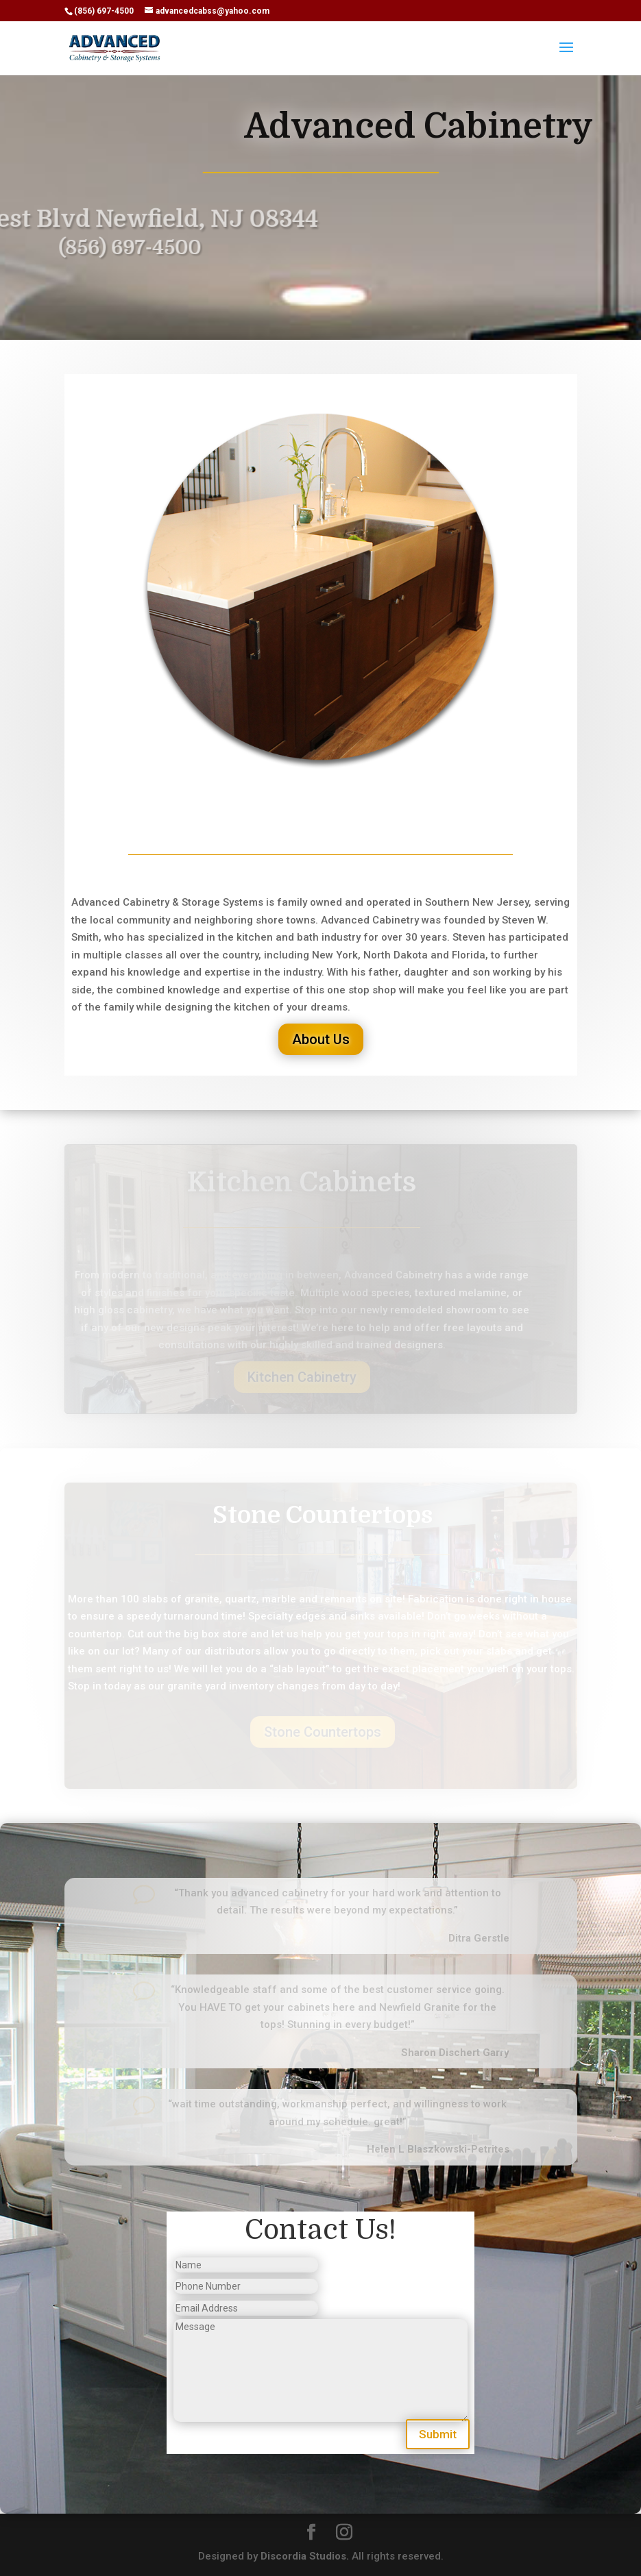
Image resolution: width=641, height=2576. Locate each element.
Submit (438, 2434)
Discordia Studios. (305, 2556)
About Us (321, 1039)
